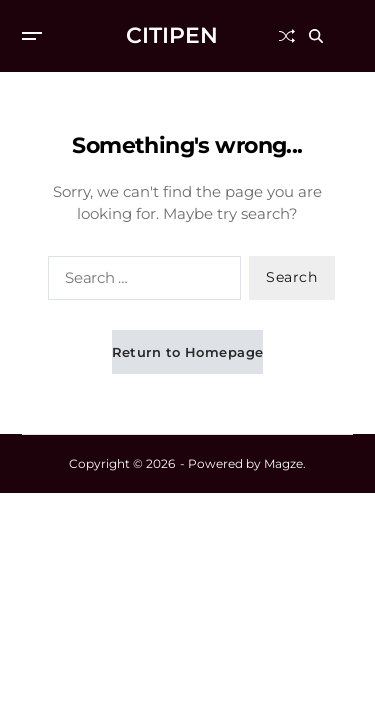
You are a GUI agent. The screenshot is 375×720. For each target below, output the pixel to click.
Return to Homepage (188, 352)
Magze (283, 463)
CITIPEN (172, 35)
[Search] (331, 36)
